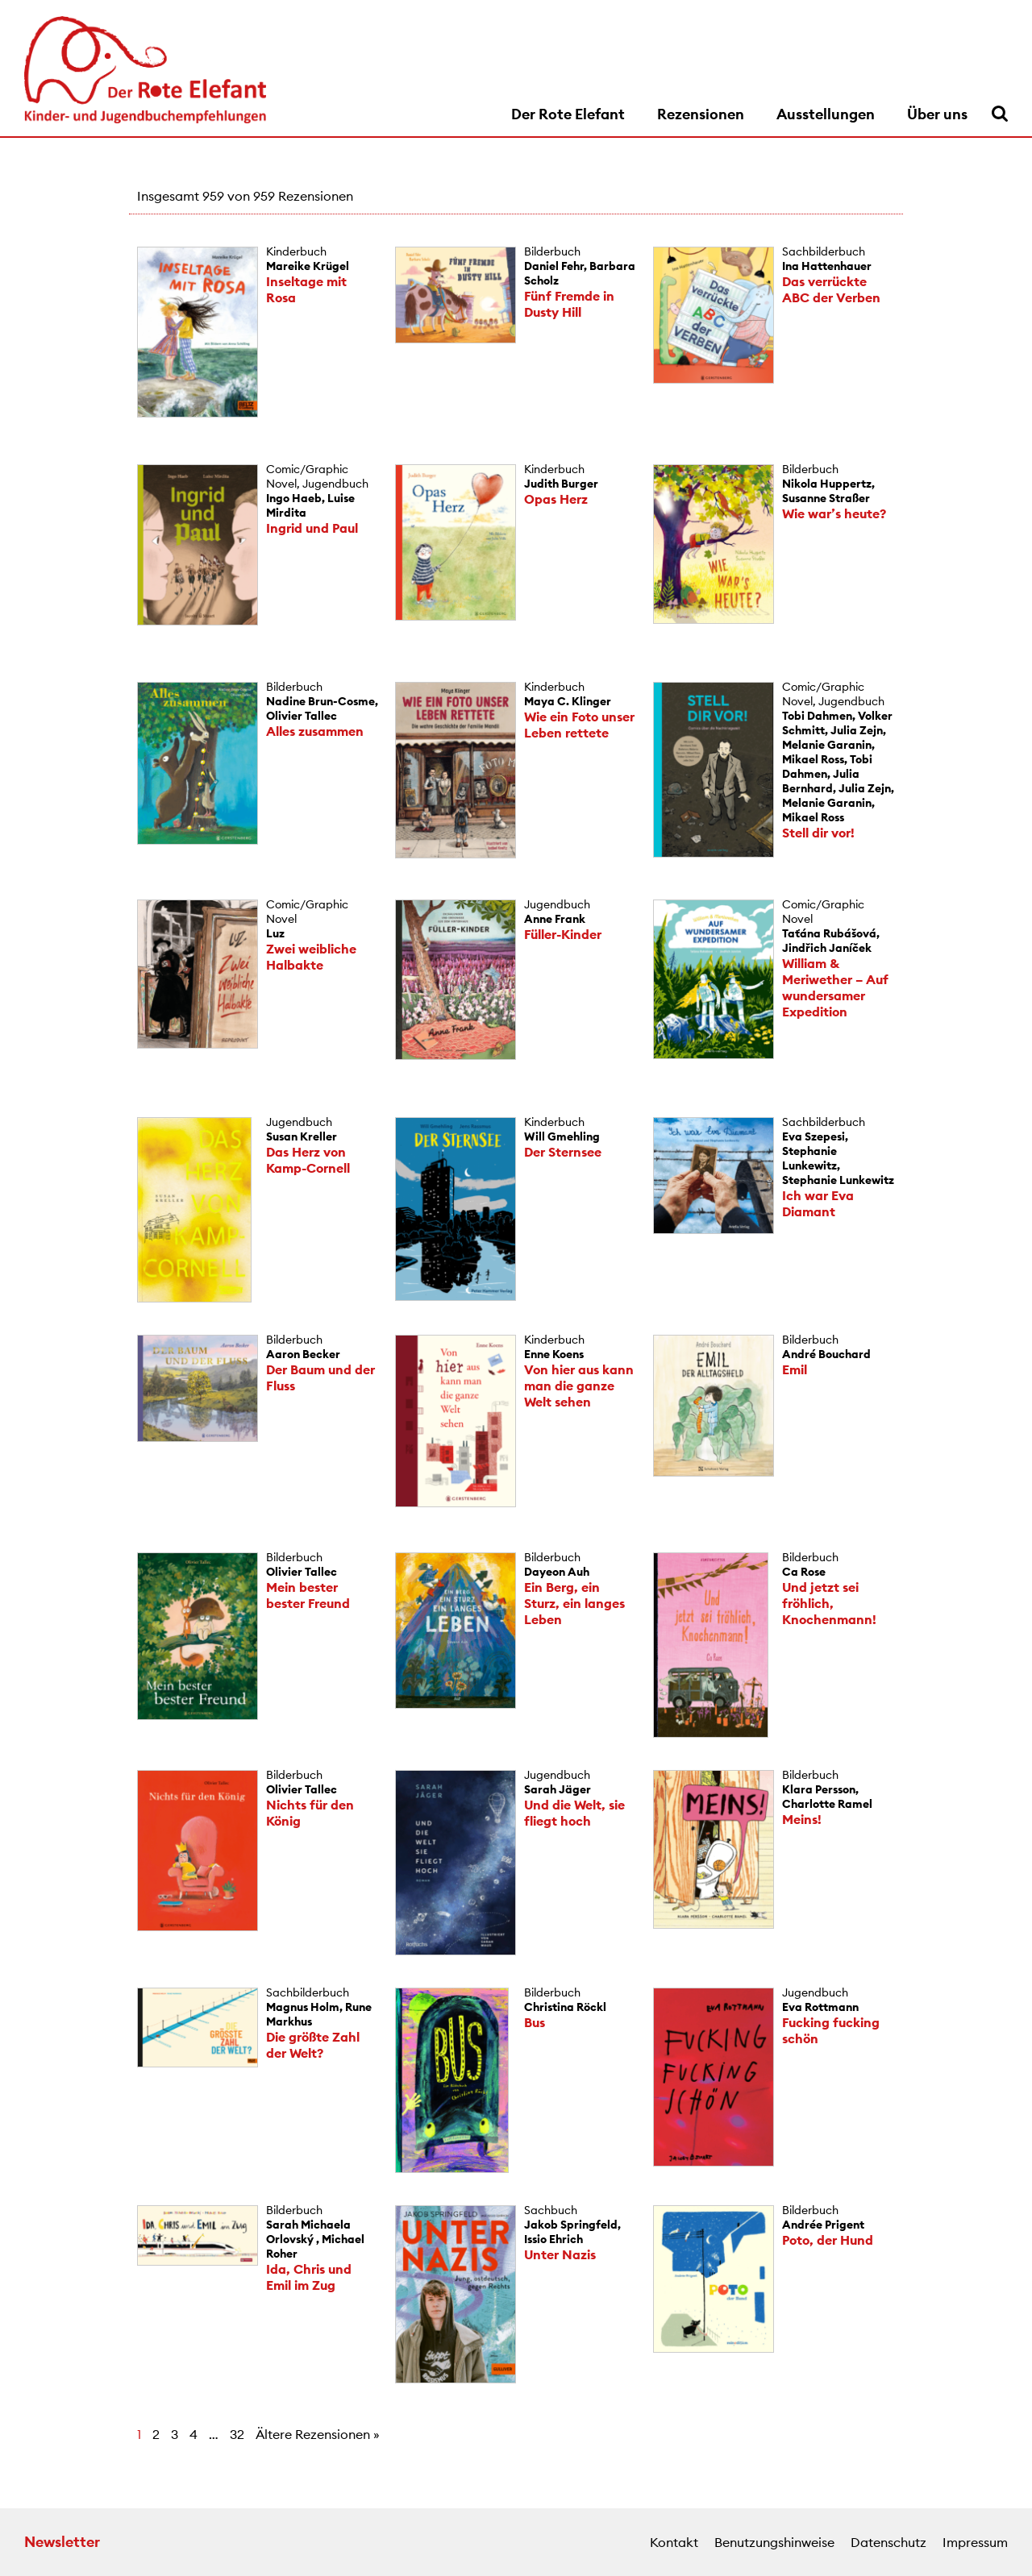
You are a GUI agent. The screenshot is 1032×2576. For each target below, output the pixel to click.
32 (237, 2434)
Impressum (975, 2542)
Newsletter (62, 2541)
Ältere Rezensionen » (318, 2434)
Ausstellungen (825, 114)
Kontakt (674, 2542)
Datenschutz (888, 2542)
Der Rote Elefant (568, 114)
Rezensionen (700, 114)
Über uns (937, 114)
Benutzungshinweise (774, 2542)
